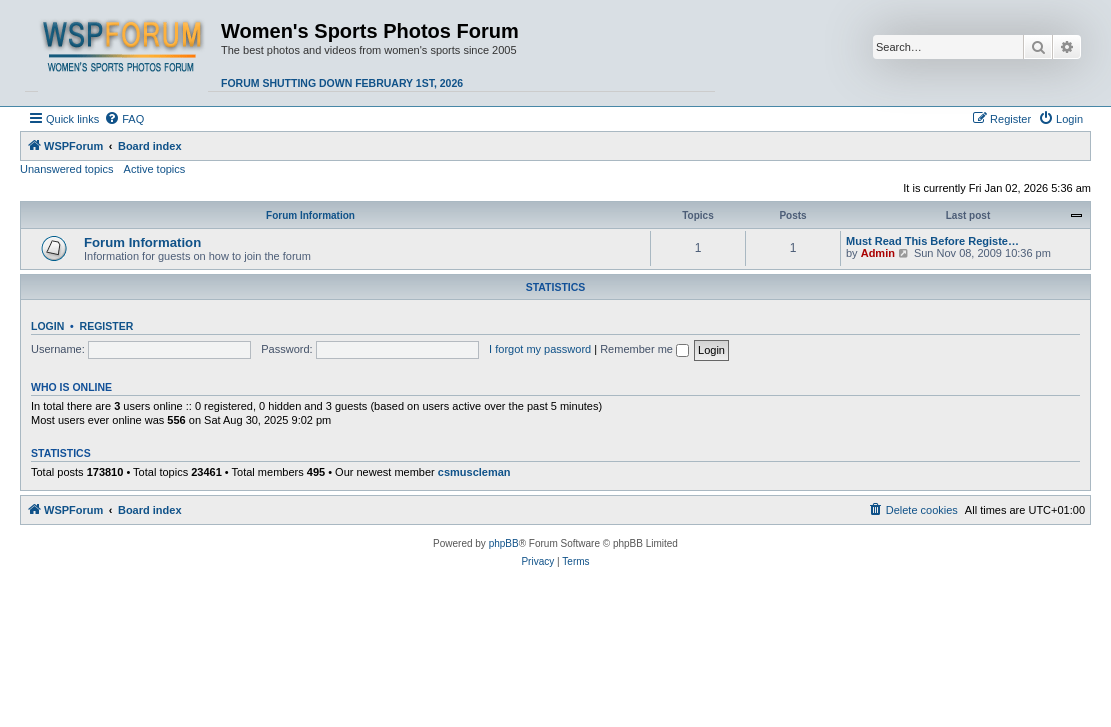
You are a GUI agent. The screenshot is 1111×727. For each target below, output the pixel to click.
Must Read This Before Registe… (932, 241)
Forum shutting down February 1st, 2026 (342, 83)
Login (47, 326)
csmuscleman (474, 472)
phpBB (504, 543)
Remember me (644, 349)
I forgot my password (540, 349)
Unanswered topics (67, 169)
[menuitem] (124, 119)
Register (107, 326)
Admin (878, 253)
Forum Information (310, 215)
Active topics (155, 169)
